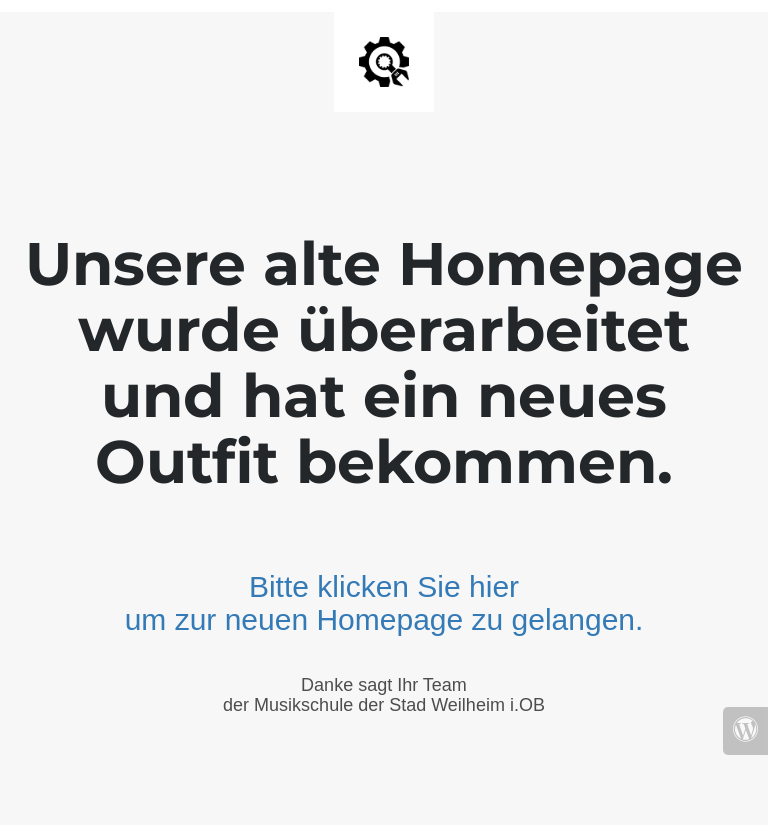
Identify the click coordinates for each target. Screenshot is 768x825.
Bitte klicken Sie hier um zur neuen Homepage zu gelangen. (384, 603)
